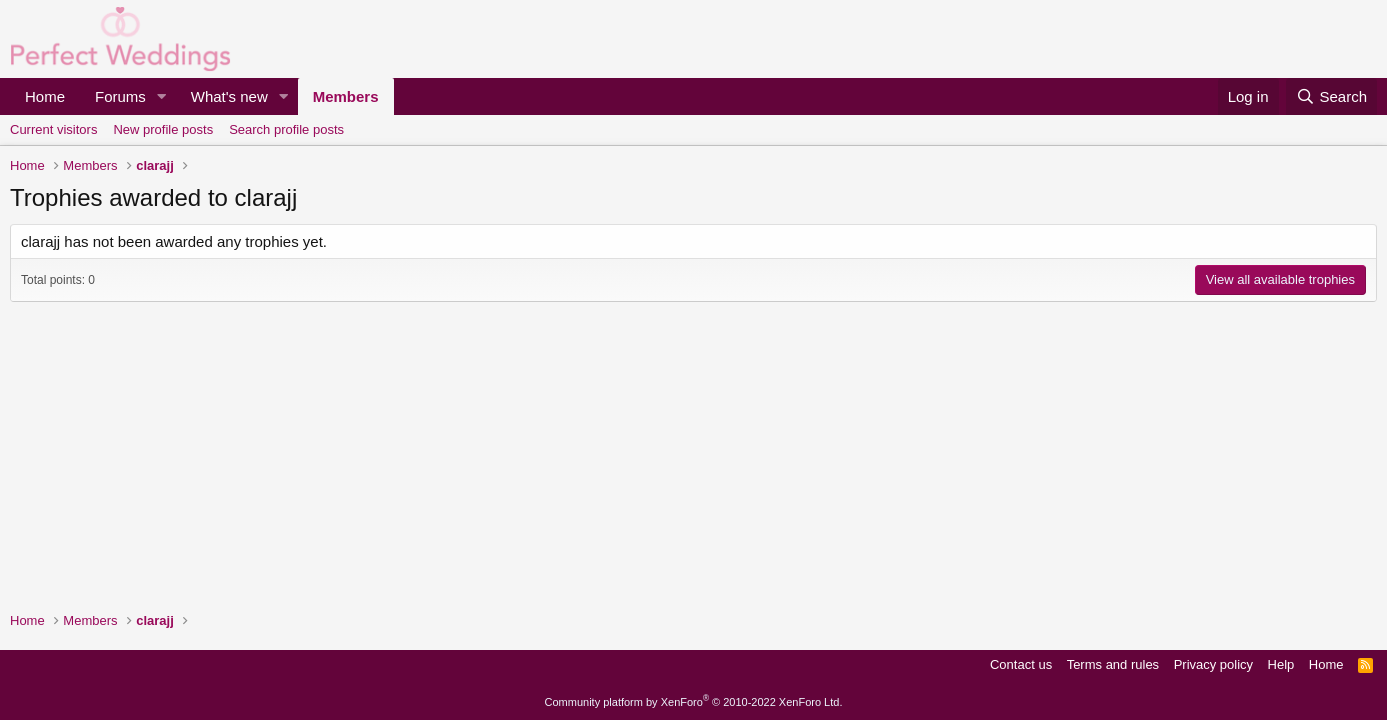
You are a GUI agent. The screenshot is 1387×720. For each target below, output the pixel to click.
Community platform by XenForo (694, 702)
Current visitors (53, 129)
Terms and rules (1113, 664)
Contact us (1021, 664)
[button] (162, 96)
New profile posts (163, 129)
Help (1281, 664)
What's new (229, 96)
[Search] (1331, 96)
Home (45, 96)
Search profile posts (286, 129)
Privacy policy (1213, 664)
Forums (120, 96)
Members (346, 96)
